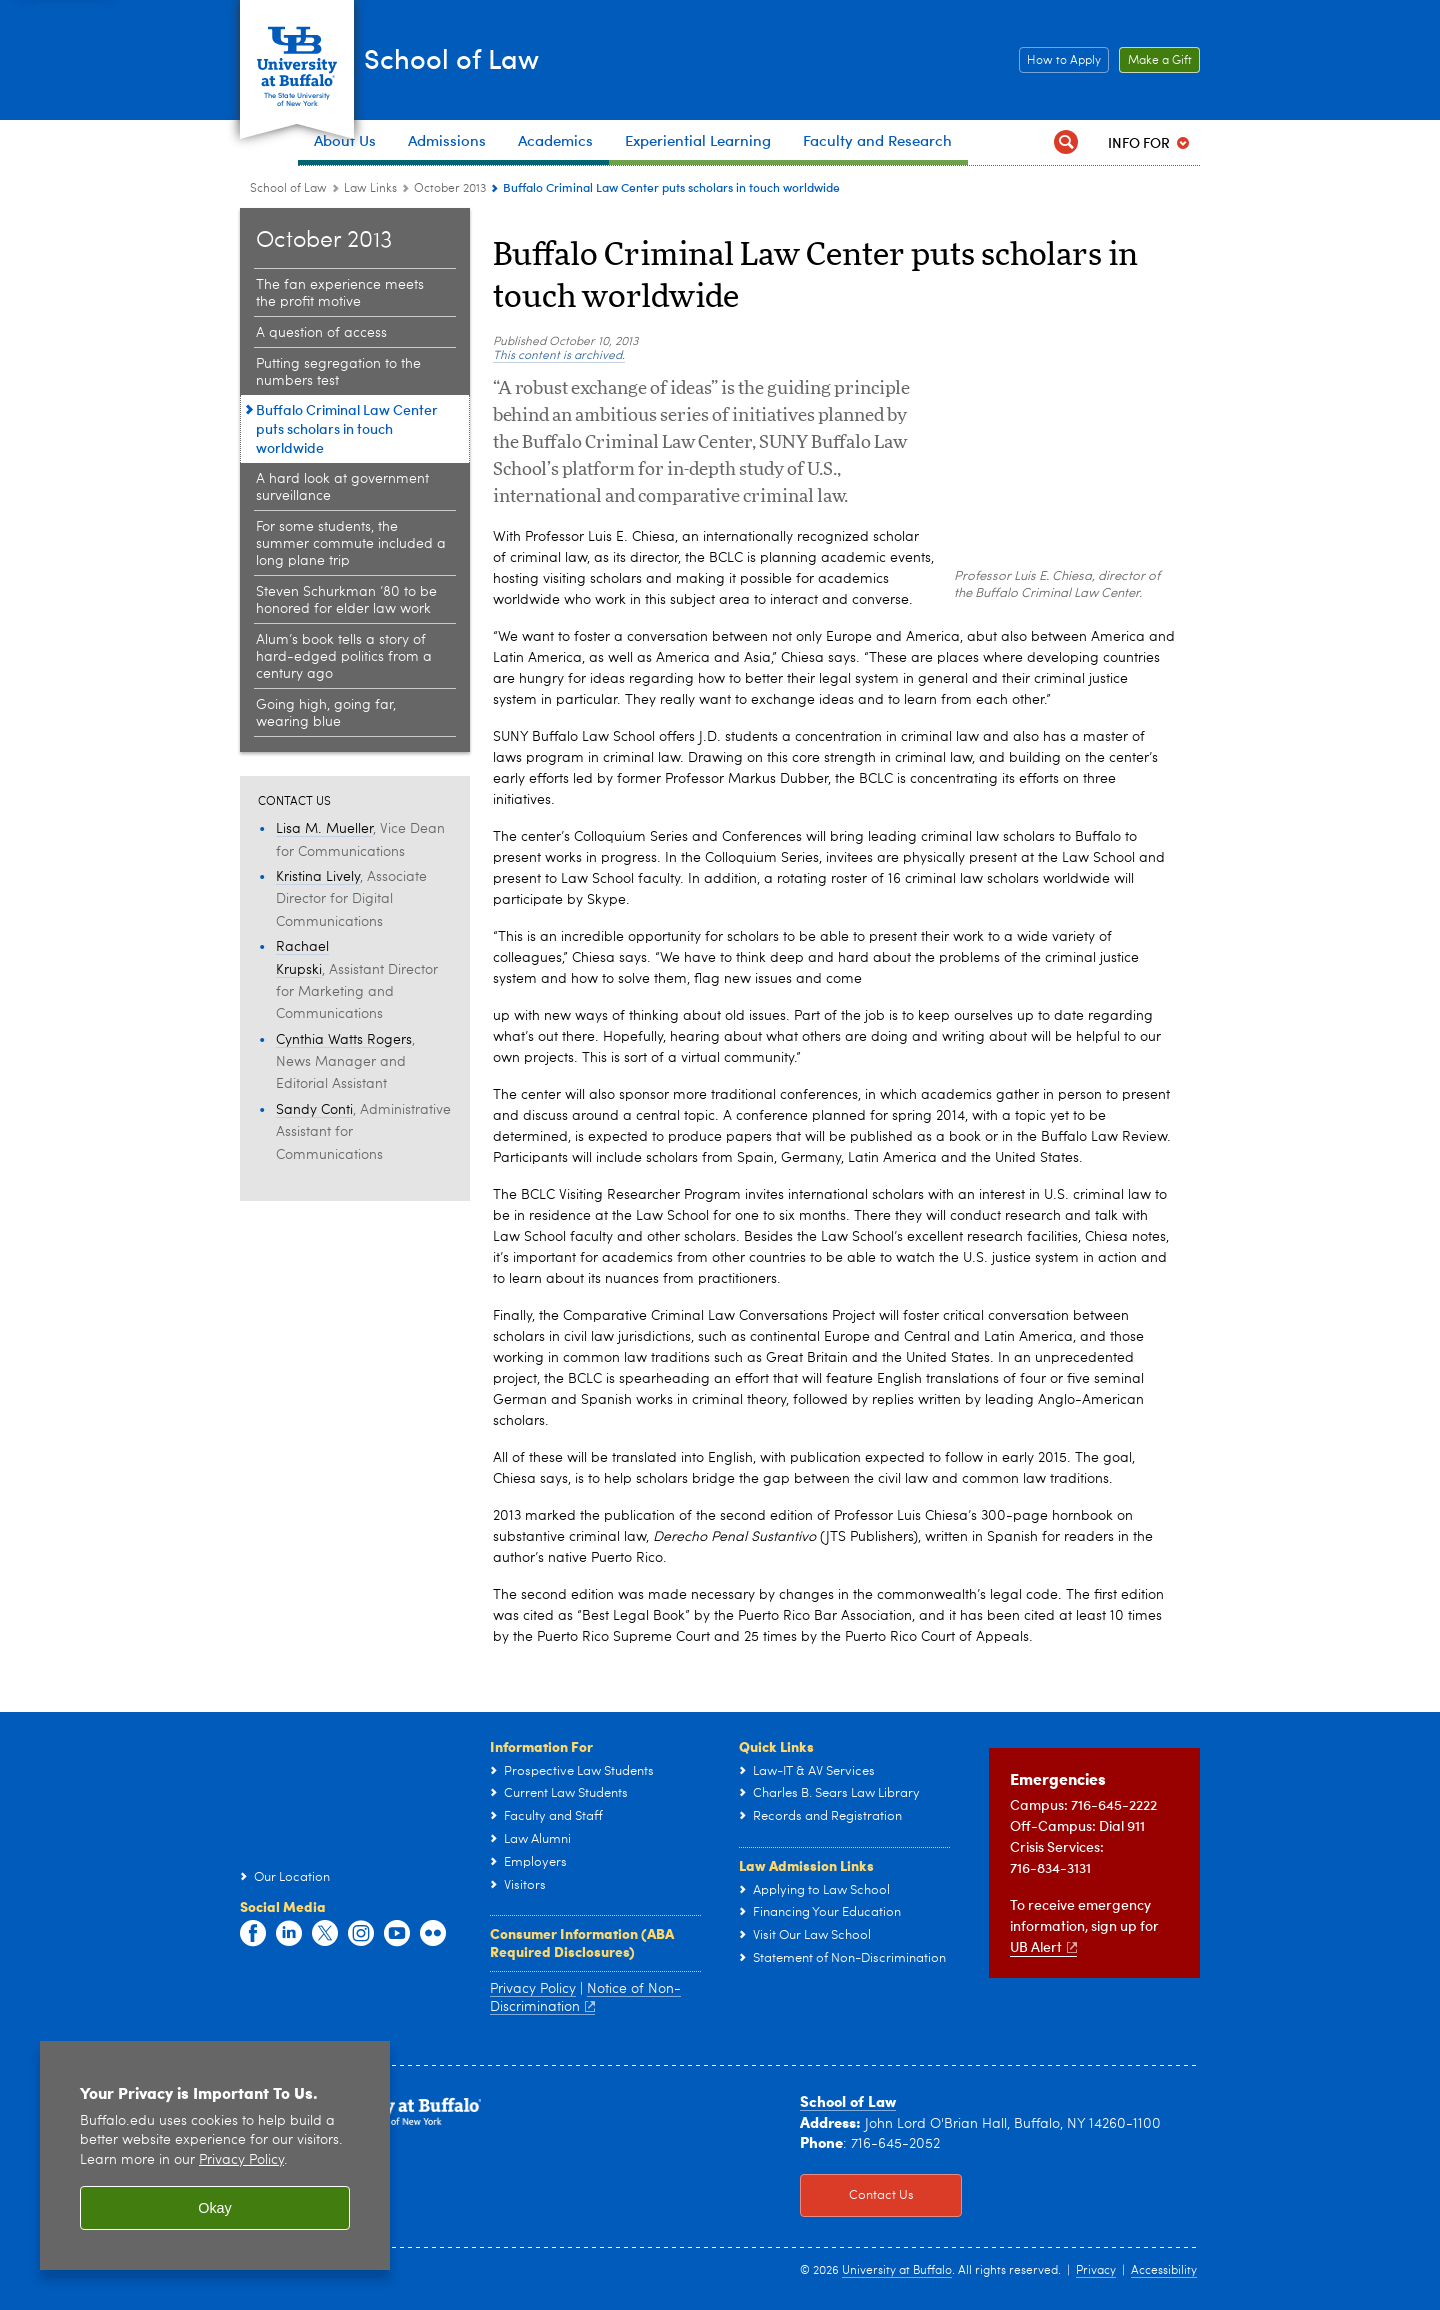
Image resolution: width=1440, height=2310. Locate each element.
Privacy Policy (533, 1989)
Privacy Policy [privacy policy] (241, 2160)
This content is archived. (559, 356)
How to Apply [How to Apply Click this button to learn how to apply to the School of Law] (1060, 61)
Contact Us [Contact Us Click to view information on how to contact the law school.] (857, 2196)
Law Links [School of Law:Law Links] (370, 189)
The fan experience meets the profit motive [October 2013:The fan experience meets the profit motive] (340, 293)
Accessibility (1164, 2271)
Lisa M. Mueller (324, 829)
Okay (215, 2208)
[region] (215, 2155)
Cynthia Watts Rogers (344, 1040)
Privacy (1096, 2271)
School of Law (501, 58)
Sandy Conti (314, 1110)
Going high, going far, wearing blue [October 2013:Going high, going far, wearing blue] (326, 713)
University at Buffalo (897, 2271)
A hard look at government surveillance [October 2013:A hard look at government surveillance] (342, 487)
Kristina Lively (318, 877)
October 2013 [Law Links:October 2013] (450, 189)
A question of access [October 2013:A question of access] (321, 333)
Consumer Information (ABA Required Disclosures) (582, 1942)
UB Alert (1043, 1946)
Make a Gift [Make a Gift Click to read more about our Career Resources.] (1155, 61)
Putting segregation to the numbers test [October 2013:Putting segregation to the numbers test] (338, 372)
